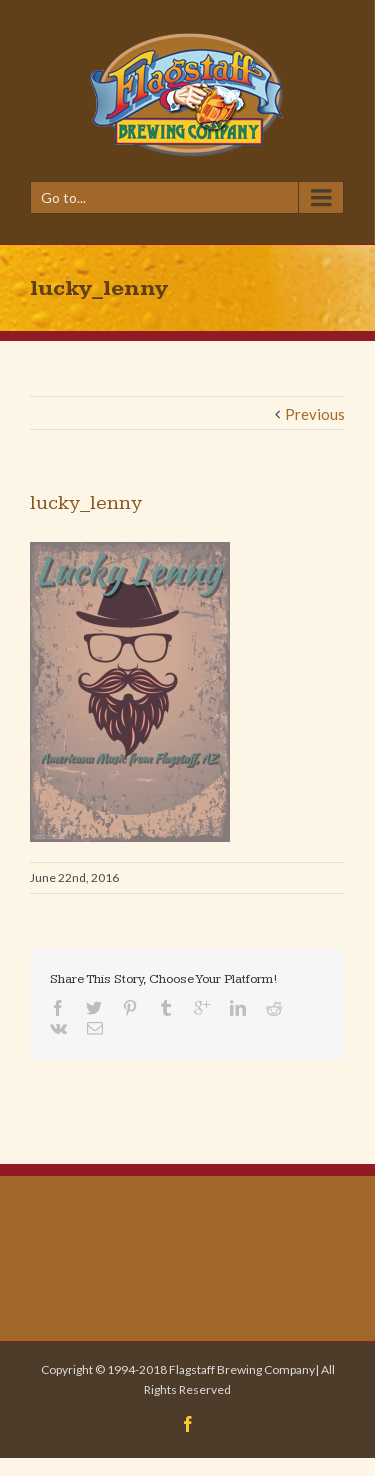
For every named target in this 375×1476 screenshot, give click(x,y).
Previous (315, 414)
